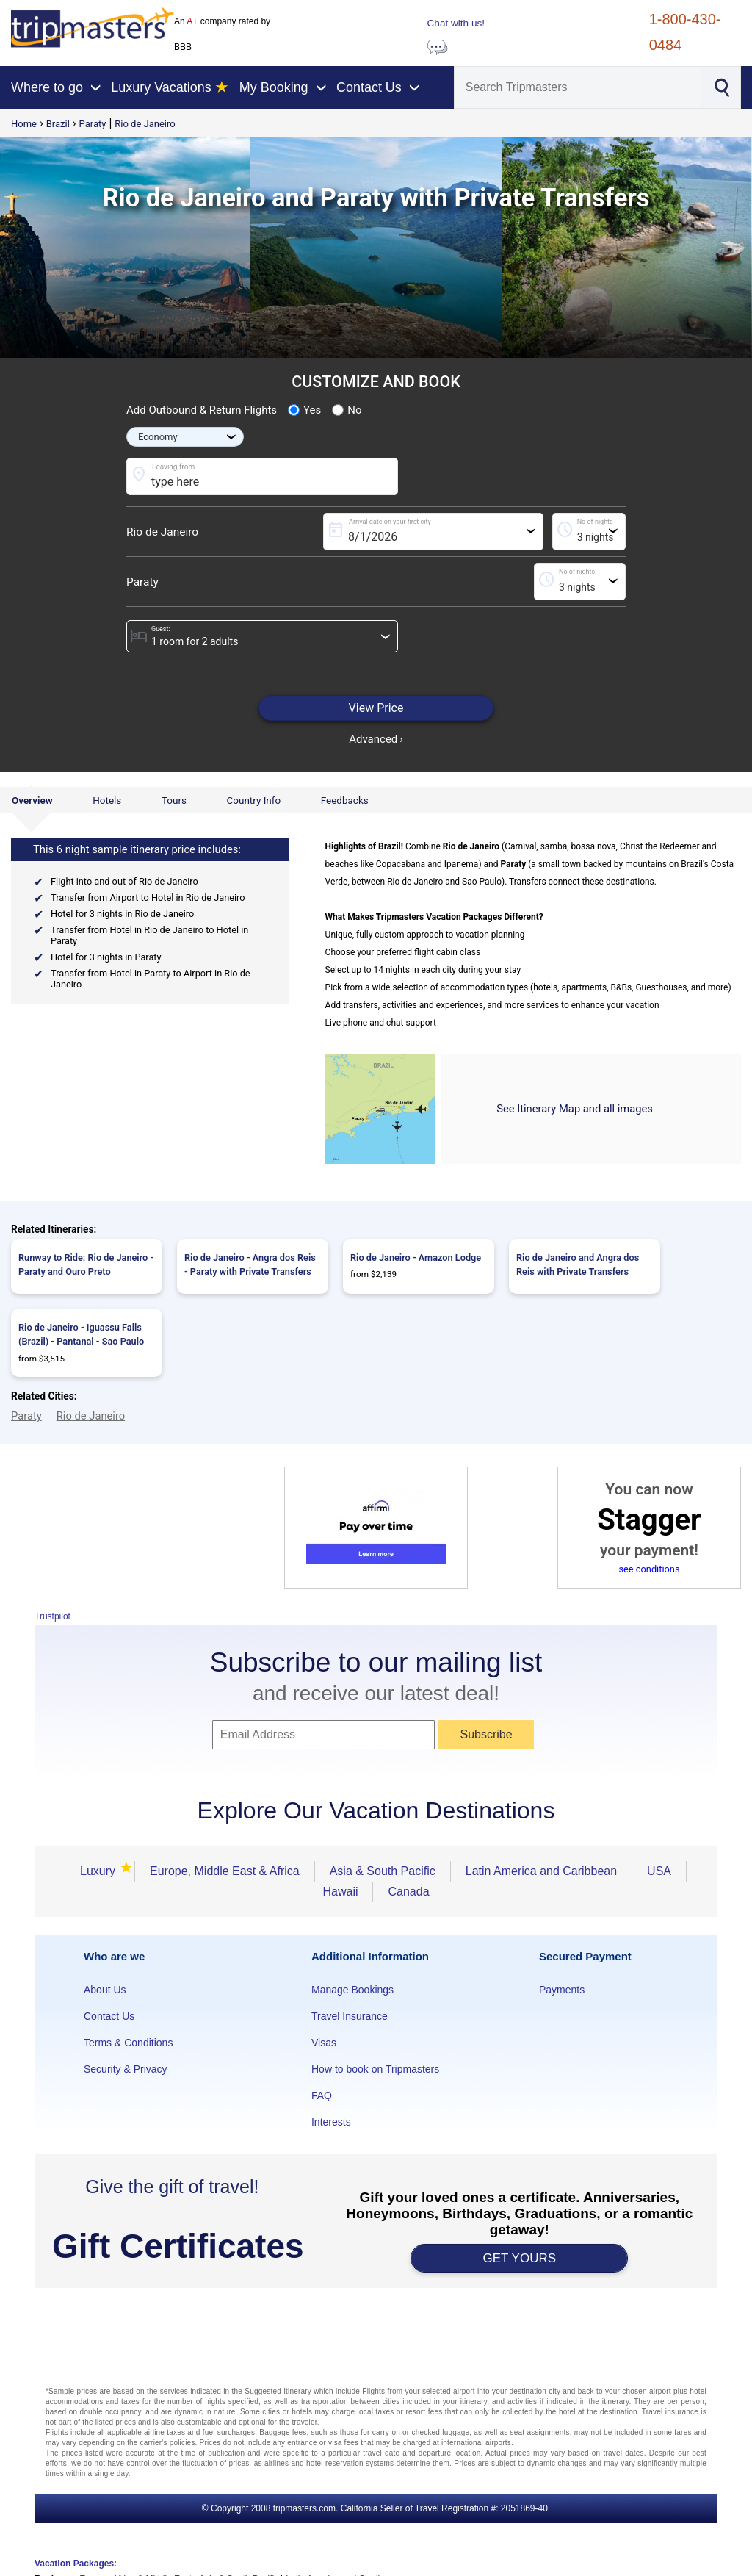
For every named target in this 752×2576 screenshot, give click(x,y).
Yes (304, 410)
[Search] (578, 87)
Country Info (253, 800)
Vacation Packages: (76, 2563)
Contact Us (109, 2016)
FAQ (321, 2095)
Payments (562, 1990)
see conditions (648, 1569)
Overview (32, 800)
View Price (376, 708)
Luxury (100, 1871)
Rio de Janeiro (145, 123)
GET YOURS (520, 2258)
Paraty (92, 123)
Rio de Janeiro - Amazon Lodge (415, 1257)
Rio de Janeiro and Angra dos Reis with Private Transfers (577, 1264)
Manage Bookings (352, 1990)
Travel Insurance (349, 2016)
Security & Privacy (125, 2069)
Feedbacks (345, 800)
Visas (323, 2042)
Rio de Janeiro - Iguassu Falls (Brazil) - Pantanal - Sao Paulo (81, 1334)
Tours (174, 800)
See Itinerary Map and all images (574, 1108)
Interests (331, 2122)
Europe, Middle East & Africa (225, 1871)
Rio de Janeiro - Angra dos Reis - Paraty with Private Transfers (250, 1264)
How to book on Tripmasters (375, 2069)
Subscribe (486, 1734)
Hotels (107, 800)
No (346, 410)
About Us (105, 1990)
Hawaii (340, 1891)
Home (24, 123)
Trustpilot (52, 1616)
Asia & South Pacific (382, 1871)
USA (659, 1871)
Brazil (58, 123)
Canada (408, 1891)
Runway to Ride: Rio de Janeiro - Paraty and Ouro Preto (85, 1264)
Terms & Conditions (128, 2042)
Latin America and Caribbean (541, 1871)
